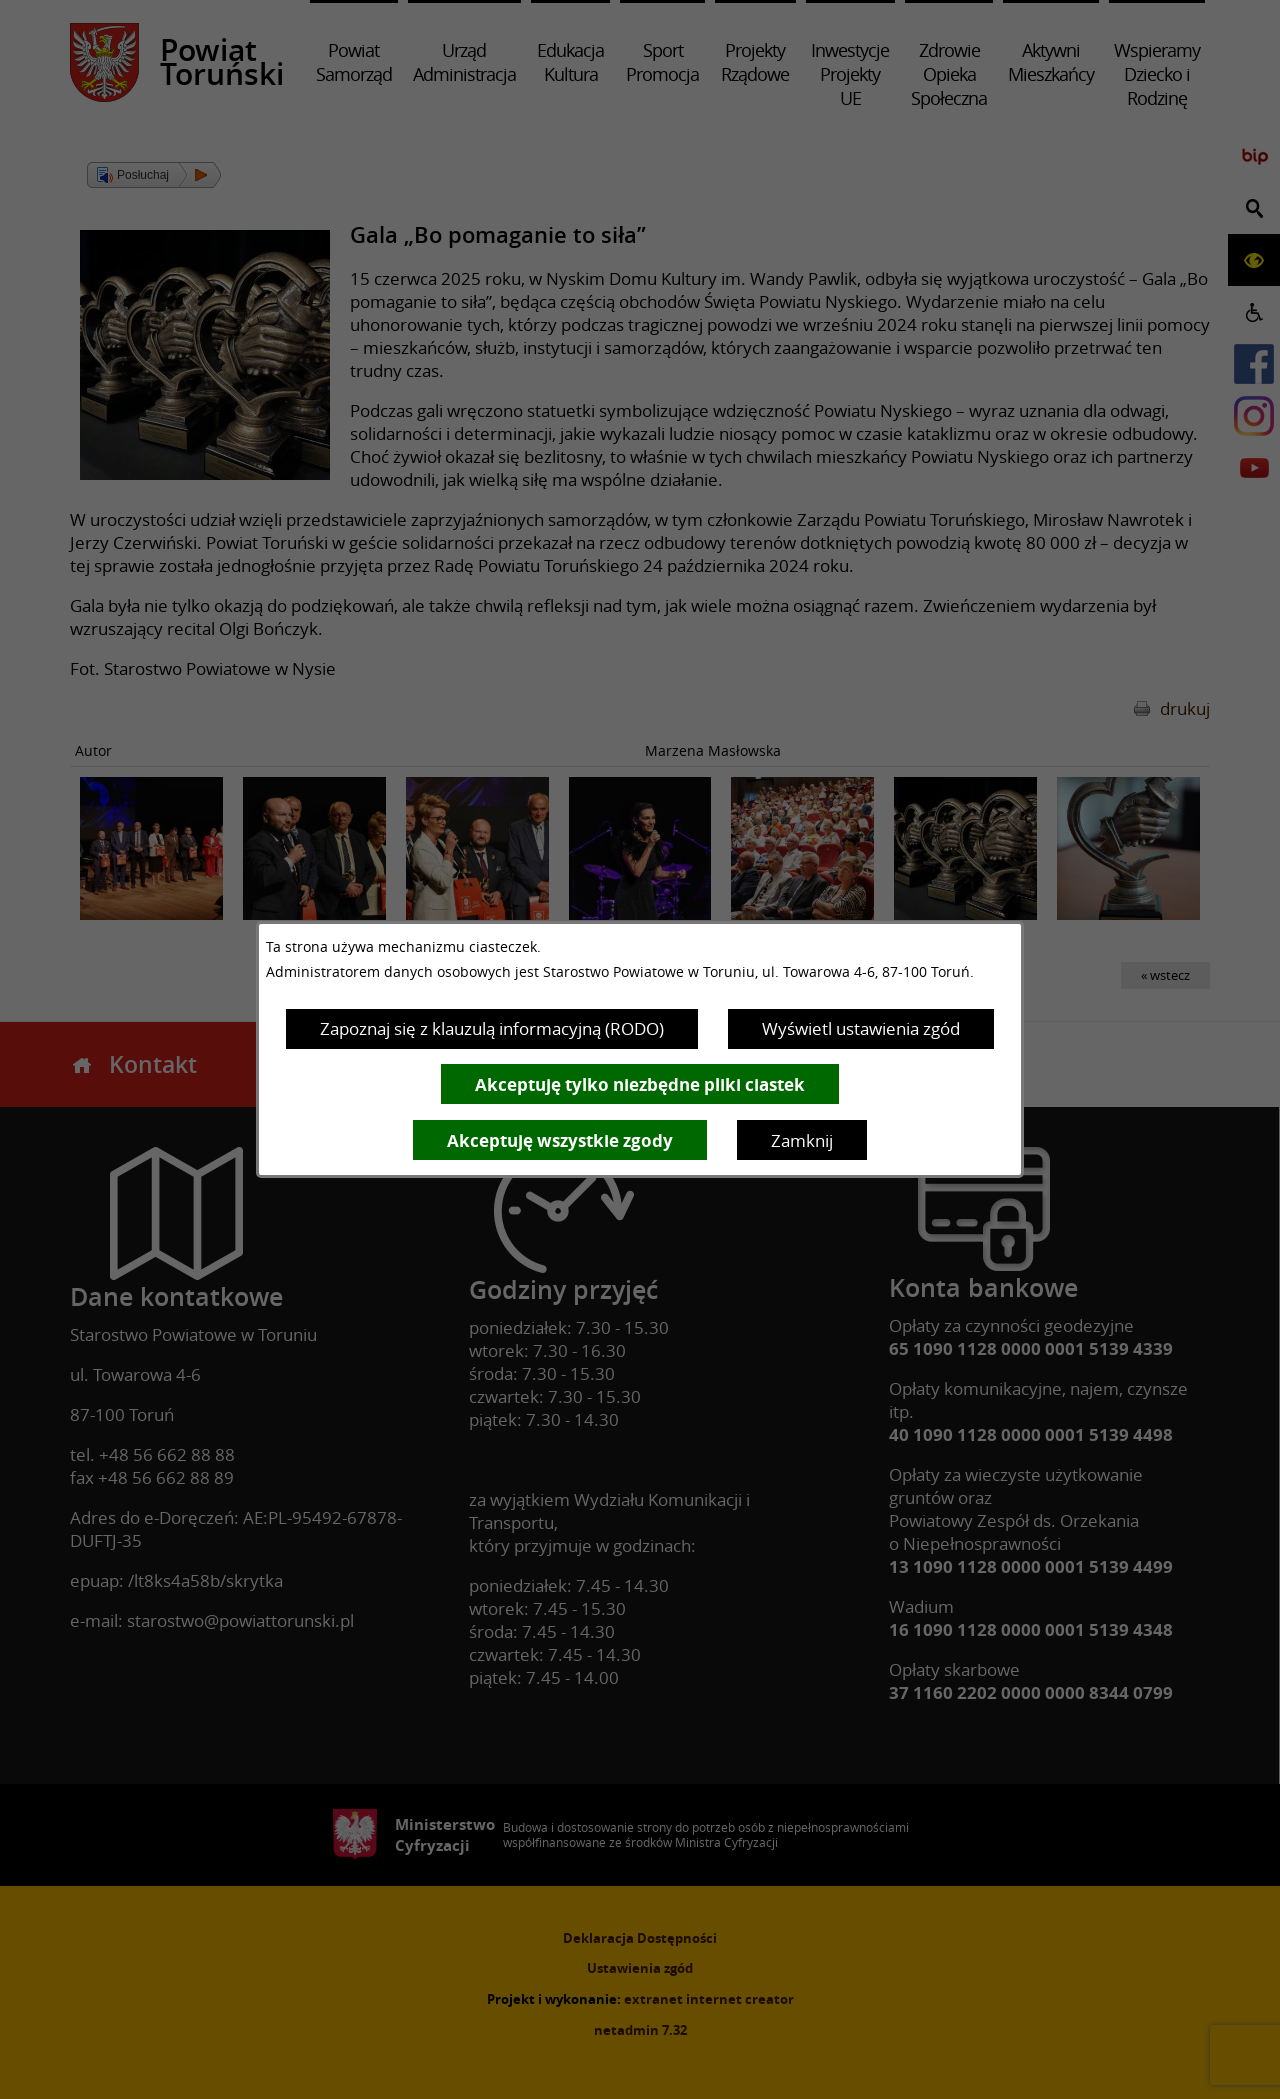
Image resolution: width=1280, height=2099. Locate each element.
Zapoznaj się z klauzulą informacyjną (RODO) (492, 1028)
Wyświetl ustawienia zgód (861, 1028)
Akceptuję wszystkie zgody (560, 1140)
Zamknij (802, 1140)
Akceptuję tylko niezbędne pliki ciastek (640, 1084)
